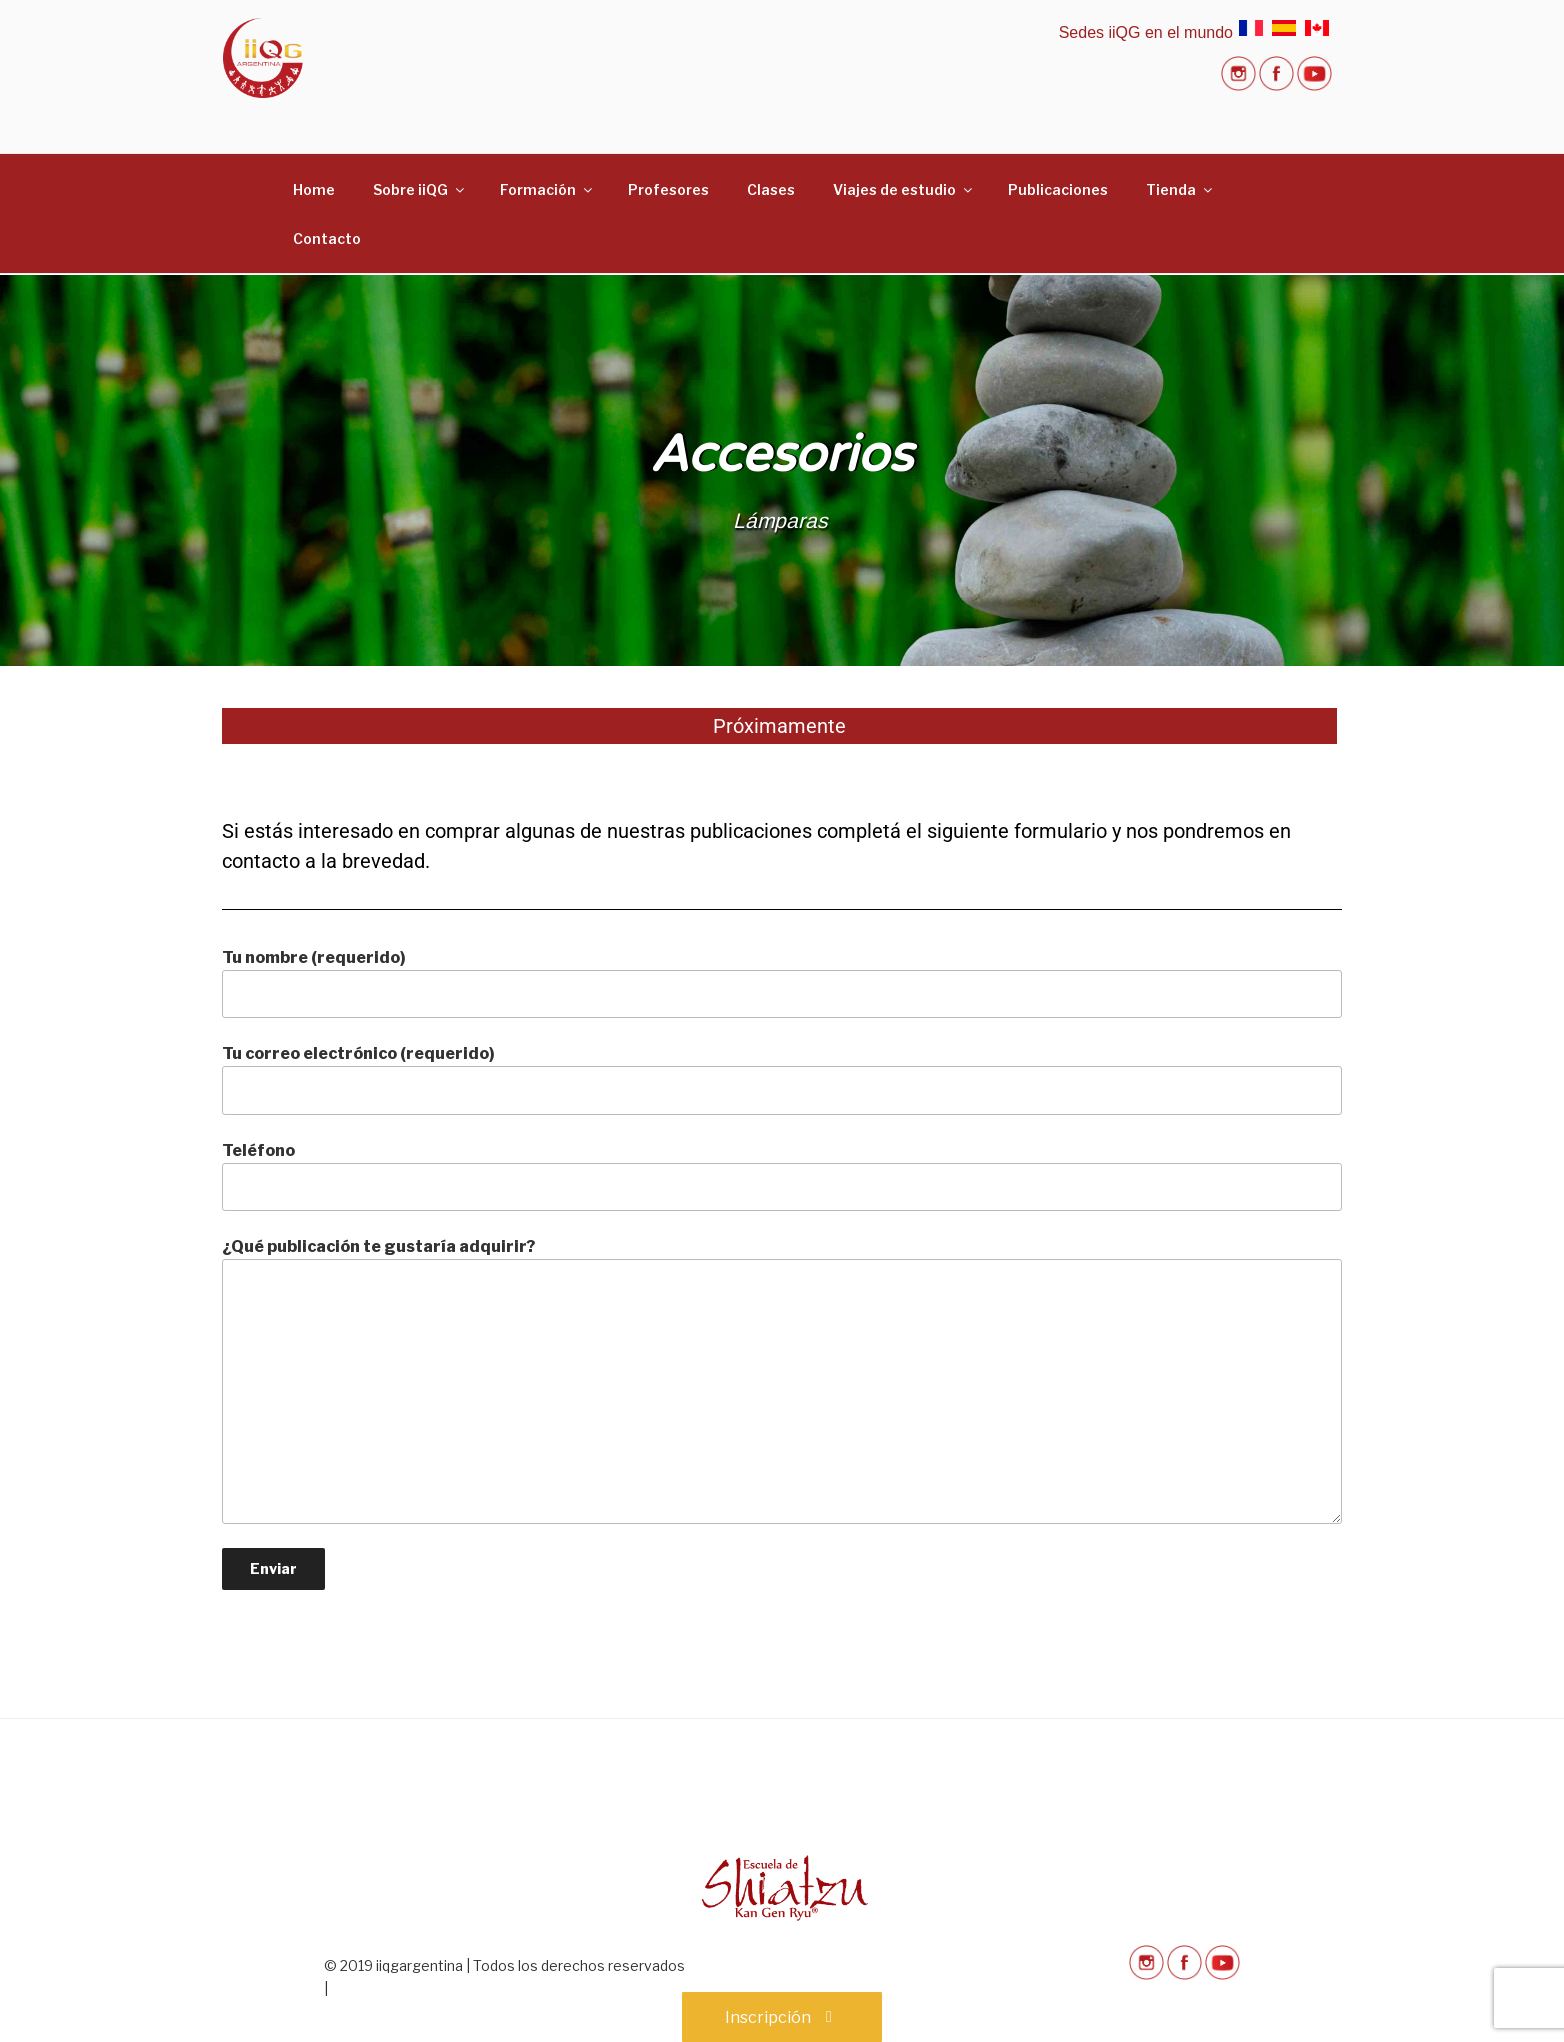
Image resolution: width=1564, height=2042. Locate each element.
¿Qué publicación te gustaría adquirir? (782, 1380)
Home (314, 189)
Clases (771, 189)
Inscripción (782, 2017)
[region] (782, 470)
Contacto (327, 238)
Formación (547, 189)
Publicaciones (1058, 189)
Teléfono (782, 1176)
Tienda (1180, 189)
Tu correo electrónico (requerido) (782, 1079)
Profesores (668, 189)
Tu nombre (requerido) (782, 983)
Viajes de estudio (904, 189)
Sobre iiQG (420, 189)
